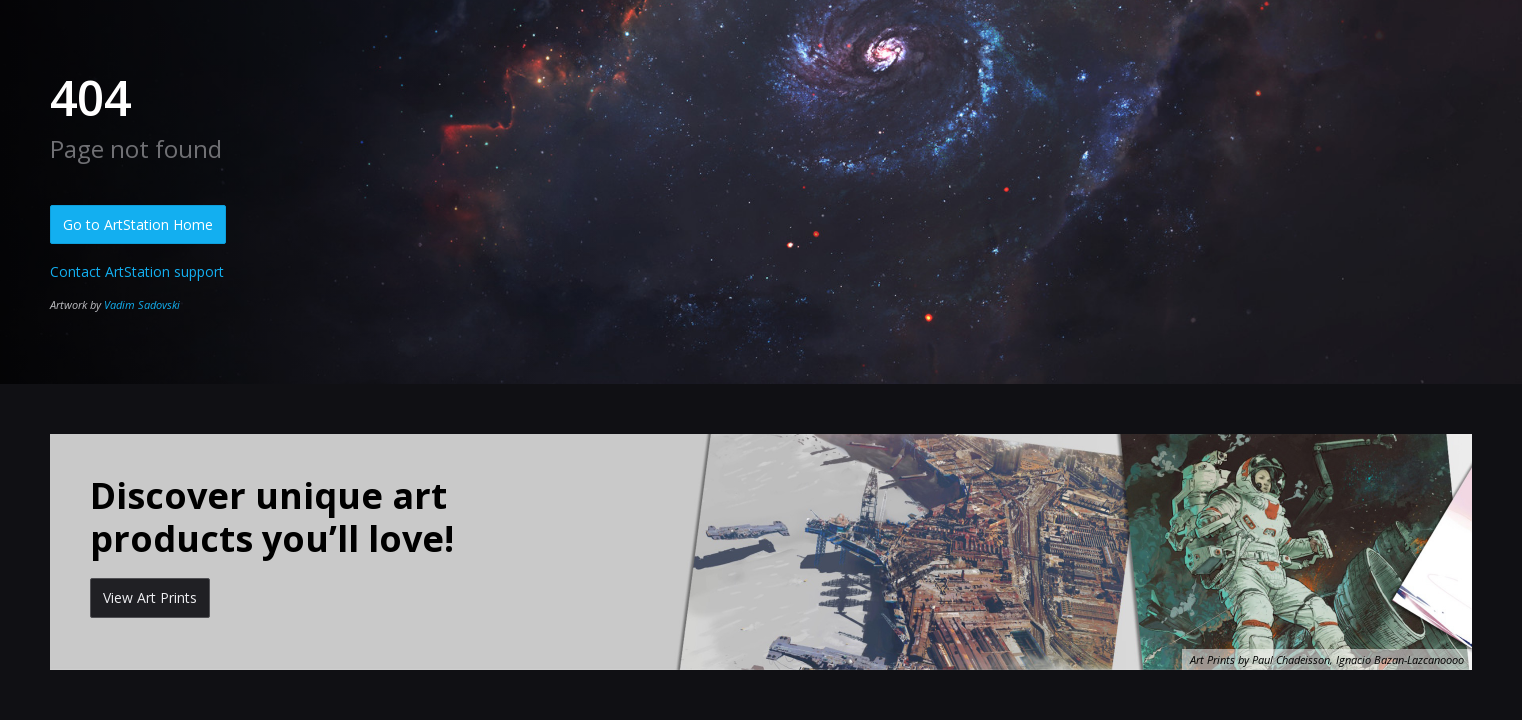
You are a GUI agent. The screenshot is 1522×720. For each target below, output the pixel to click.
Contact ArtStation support (137, 271)
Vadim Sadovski (142, 304)
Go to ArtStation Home (138, 224)
